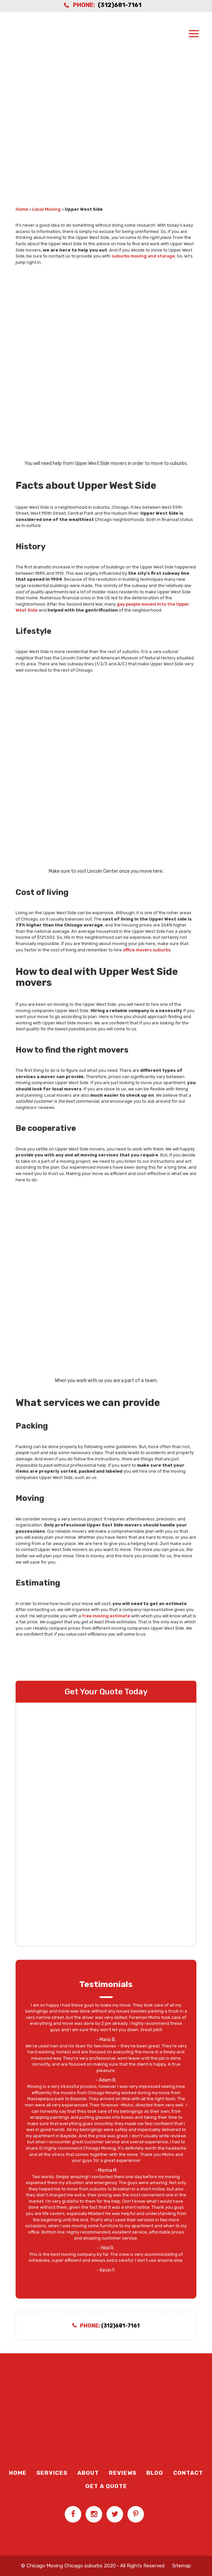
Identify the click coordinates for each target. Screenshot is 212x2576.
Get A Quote (106, 2486)
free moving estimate (106, 1615)
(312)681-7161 (119, 5)
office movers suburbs (147, 949)
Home (22, 209)
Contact (188, 2472)
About (88, 2472)
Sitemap (181, 2566)
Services (51, 2472)
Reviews (122, 2472)
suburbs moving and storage (143, 256)
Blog (154, 2472)
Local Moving (46, 209)
